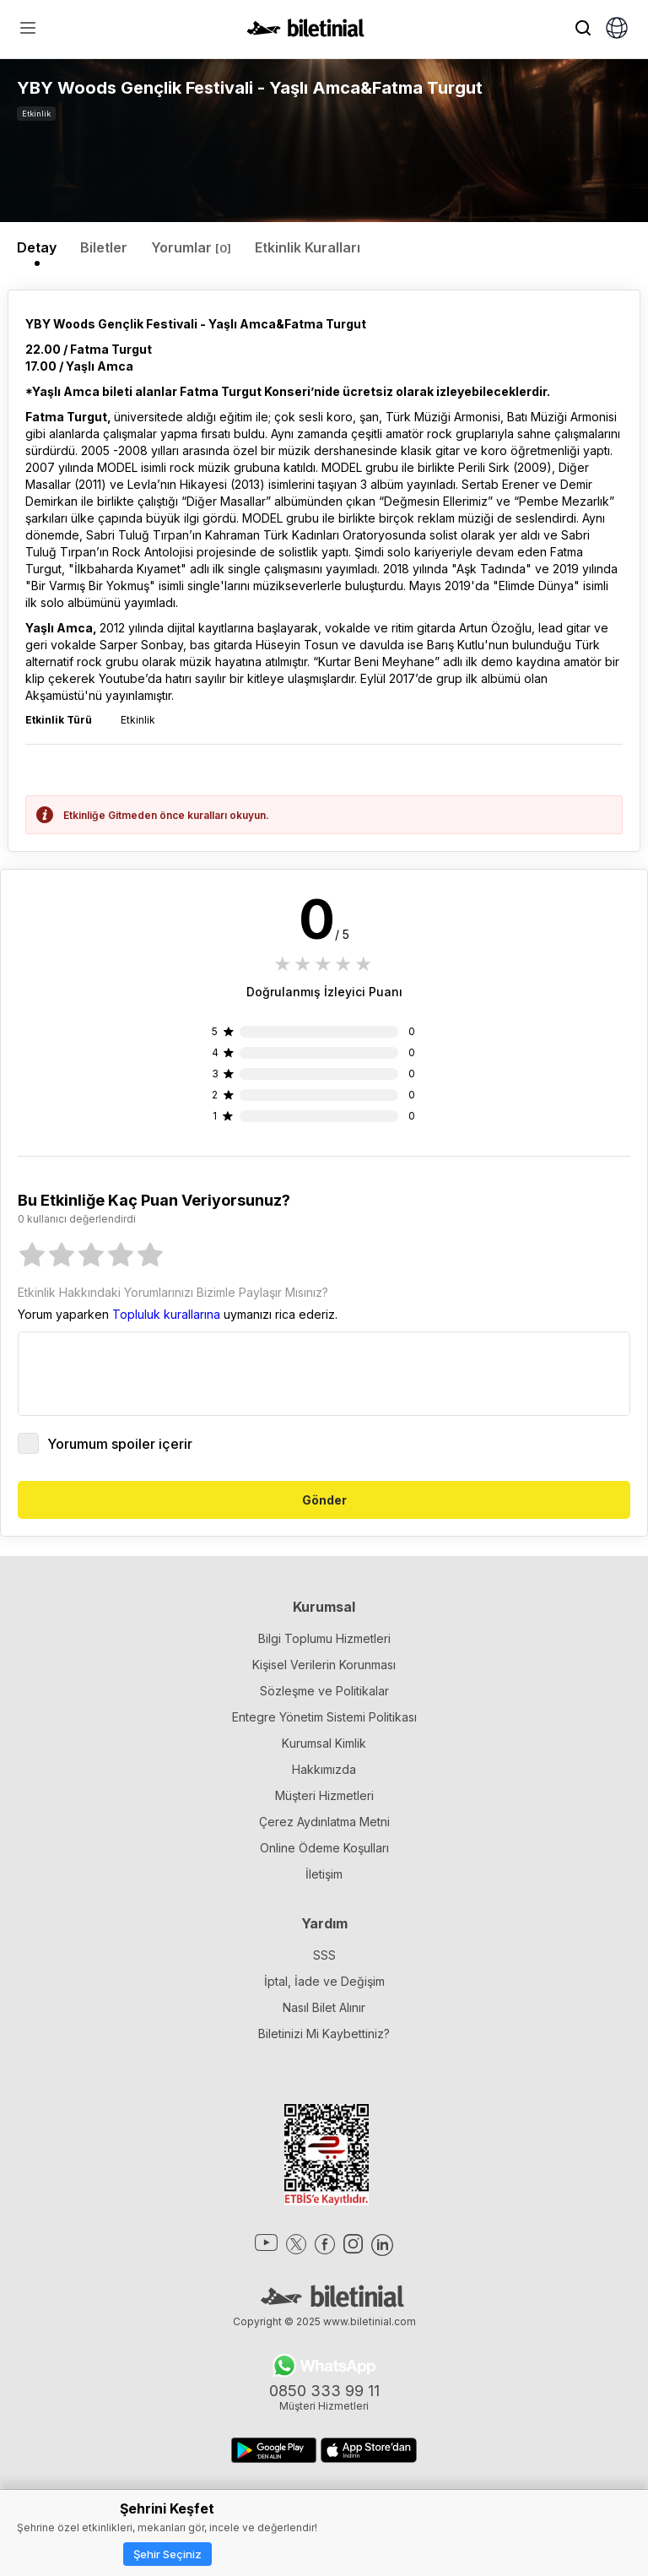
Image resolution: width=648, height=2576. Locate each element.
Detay (37, 247)
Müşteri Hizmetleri (324, 1795)
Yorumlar (191, 247)
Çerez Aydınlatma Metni (324, 1821)
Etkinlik (36, 113)
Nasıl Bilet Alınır (324, 2007)
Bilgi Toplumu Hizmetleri (324, 1638)
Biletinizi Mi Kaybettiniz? (324, 2033)
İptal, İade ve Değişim (324, 1981)
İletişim (324, 1874)
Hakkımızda (324, 1769)
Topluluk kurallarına (166, 1314)
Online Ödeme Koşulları (324, 1848)
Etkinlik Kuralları (307, 247)
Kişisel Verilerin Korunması (324, 1664)
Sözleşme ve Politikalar (324, 1691)
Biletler (103, 247)
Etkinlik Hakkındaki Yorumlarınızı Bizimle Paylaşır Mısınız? (173, 1292)
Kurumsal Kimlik (324, 1743)
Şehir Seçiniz (167, 2554)
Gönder (324, 1500)
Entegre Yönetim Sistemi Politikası (324, 1717)
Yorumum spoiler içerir (105, 1443)
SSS (324, 1955)
